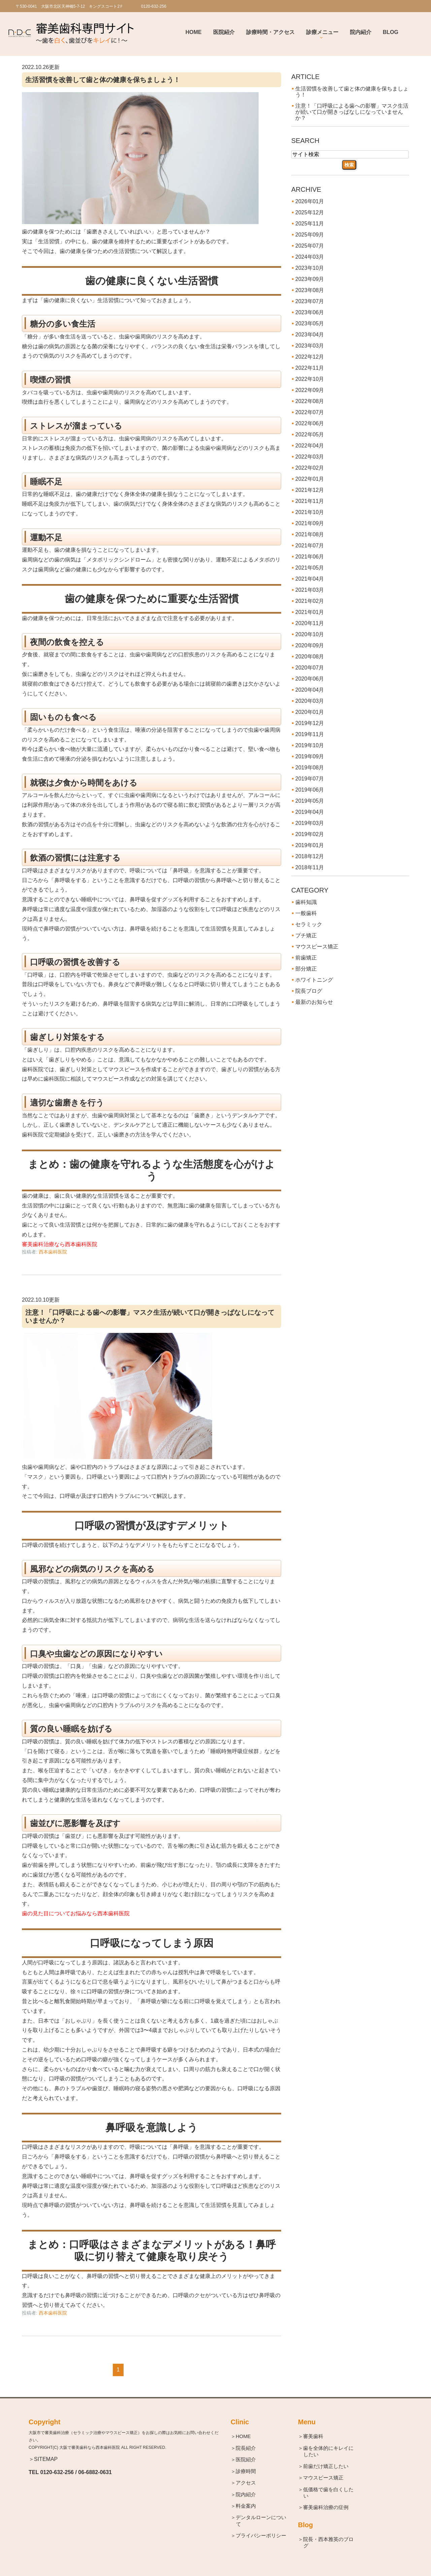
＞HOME (243, 2436)
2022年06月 (309, 423)
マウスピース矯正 (316, 946)
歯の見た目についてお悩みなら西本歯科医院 (76, 1913)
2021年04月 (309, 579)
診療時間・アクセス (270, 32)
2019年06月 (309, 790)
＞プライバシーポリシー (261, 2536)
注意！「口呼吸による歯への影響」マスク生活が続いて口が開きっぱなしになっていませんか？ (351, 112)
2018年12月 (309, 856)
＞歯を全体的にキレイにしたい (328, 2451)
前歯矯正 (306, 957)
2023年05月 (309, 323)
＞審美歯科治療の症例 (326, 2507)
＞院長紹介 (246, 2448)
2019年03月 (309, 823)
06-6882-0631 (95, 2472)
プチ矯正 (306, 935)
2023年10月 (309, 268)
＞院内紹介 (246, 2494)
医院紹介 (224, 32)
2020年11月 (309, 623)
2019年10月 (309, 745)
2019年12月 (309, 723)
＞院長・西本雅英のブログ (328, 2542)
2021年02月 (309, 601)
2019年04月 (309, 812)
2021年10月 (309, 512)
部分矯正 (306, 969)
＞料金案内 (246, 2506)
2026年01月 (309, 201)
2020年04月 (309, 690)
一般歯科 (306, 913)
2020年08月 (309, 656)
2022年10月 (309, 379)
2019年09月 (309, 756)
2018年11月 (309, 867)
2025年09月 (309, 235)
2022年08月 (309, 401)
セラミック (308, 924)
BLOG (390, 32)
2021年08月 (309, 534)
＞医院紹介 (246, 2459)
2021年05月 (309, 568)
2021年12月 (309, 490)
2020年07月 (309, 667)
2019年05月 (309, 801)
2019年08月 (309, 767)
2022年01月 (309, 479)
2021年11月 (309, 501)
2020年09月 (309, 645)
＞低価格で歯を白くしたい (328, 2493)
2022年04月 (309, 445)
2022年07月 (309, 412)
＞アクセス (246, 2483)
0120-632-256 (57, 2472)
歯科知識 (306, 902)
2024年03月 (309, 257)
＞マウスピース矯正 (323, 2477)
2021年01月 (309, 612)
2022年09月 (309, 390)
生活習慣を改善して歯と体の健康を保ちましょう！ (102, 79)
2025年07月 (309, 246)
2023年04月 (309, 334)
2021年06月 (309, 556)
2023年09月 (309, 279)
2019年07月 (309, 779)
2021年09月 (309, 523)
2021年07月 (309, 545)
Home (194, 32)
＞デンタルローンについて (261, 2521)
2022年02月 (309, 468)
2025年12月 (309, 212)
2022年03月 (309, 457)
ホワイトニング (314, 980)
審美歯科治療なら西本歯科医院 (59, 1244)
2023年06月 (309, 312)
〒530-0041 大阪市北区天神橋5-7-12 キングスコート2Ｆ (70, 6)
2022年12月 (309, 357)
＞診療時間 (246, 2471)
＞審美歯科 (313, 2436)
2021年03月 (309, 590)
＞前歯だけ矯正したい (326, 2466)
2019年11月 (309, 734)
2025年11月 (309, 223)
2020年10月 (309, 634)
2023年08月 (309, 290)
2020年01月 (309, 712)
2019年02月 (309, 834)
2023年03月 (309, 346)
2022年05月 (309, 434)
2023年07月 (309, 301)
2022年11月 (309, 368)
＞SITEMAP (43, 2459)
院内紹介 (360, 32)
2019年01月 (309, 845)
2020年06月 (309, 679)
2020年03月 (309, 701)
